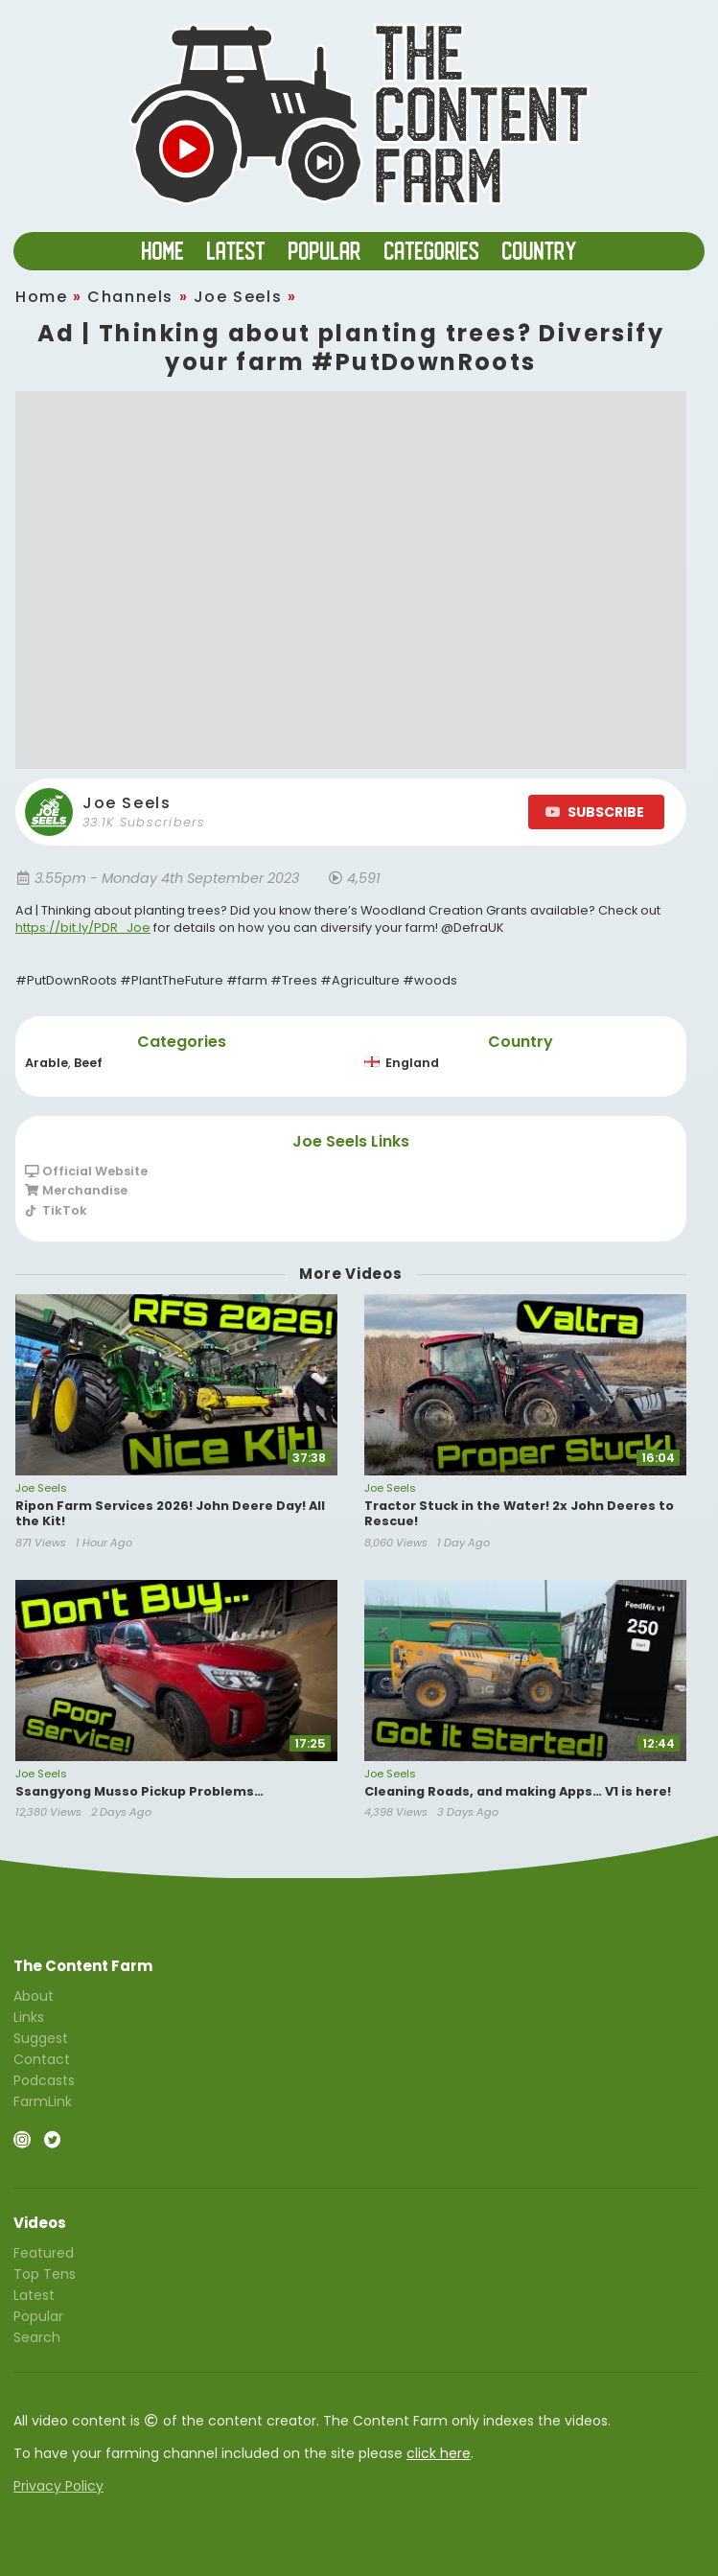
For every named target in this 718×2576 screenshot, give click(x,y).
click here (438, 2453)
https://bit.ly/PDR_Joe (83, 927)
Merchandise (76, 1190)
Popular (38, 2316)
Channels (130, 297)
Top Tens (44, 2274)
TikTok (56, 1210)
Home (41, 297)
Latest (34, 2295)
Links (28, 2017)
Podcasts (44, 2080)
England (401, 1063)
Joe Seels (238, 297)
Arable (46, 1063)
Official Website (86, 1172)
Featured (43, 2254)
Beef (88, 1063)
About (33, 1997)
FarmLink (42, 2100)
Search (36, 2336)
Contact (41, 2059)
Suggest (40, 2038)
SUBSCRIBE (594, 812)
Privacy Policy (58, 2485)
